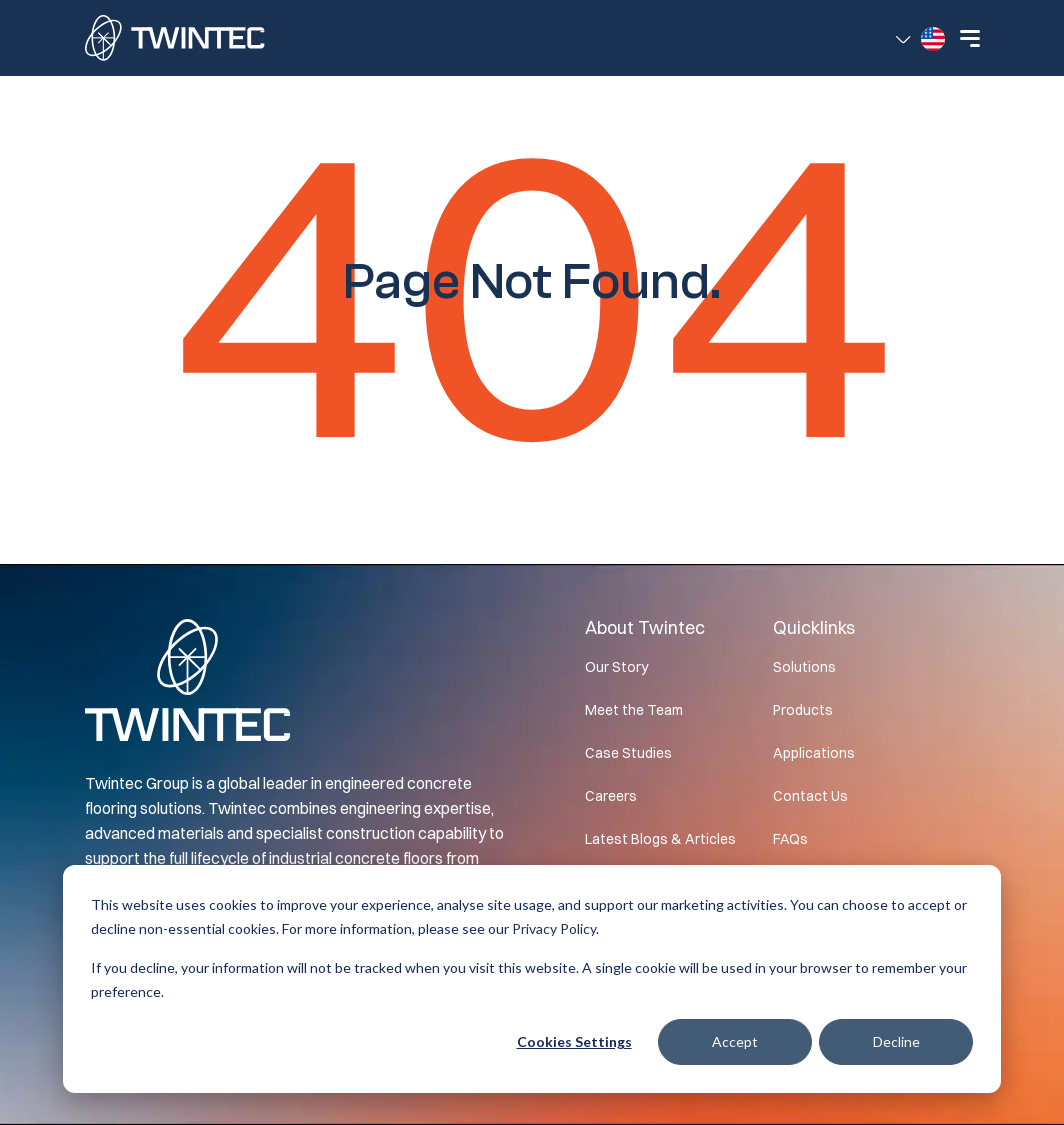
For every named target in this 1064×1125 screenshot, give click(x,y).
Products (803, 710)
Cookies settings (574, 1041)
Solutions (804, 667)
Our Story (616, 667)
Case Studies (628, 753)
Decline (896, 1041)
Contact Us (810, 796)
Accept (735, 1041)
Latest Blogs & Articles (660, 839)
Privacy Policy (554, 928)
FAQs (790, 839)
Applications (814, 753)
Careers (611, 796)
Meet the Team (634, 710)
